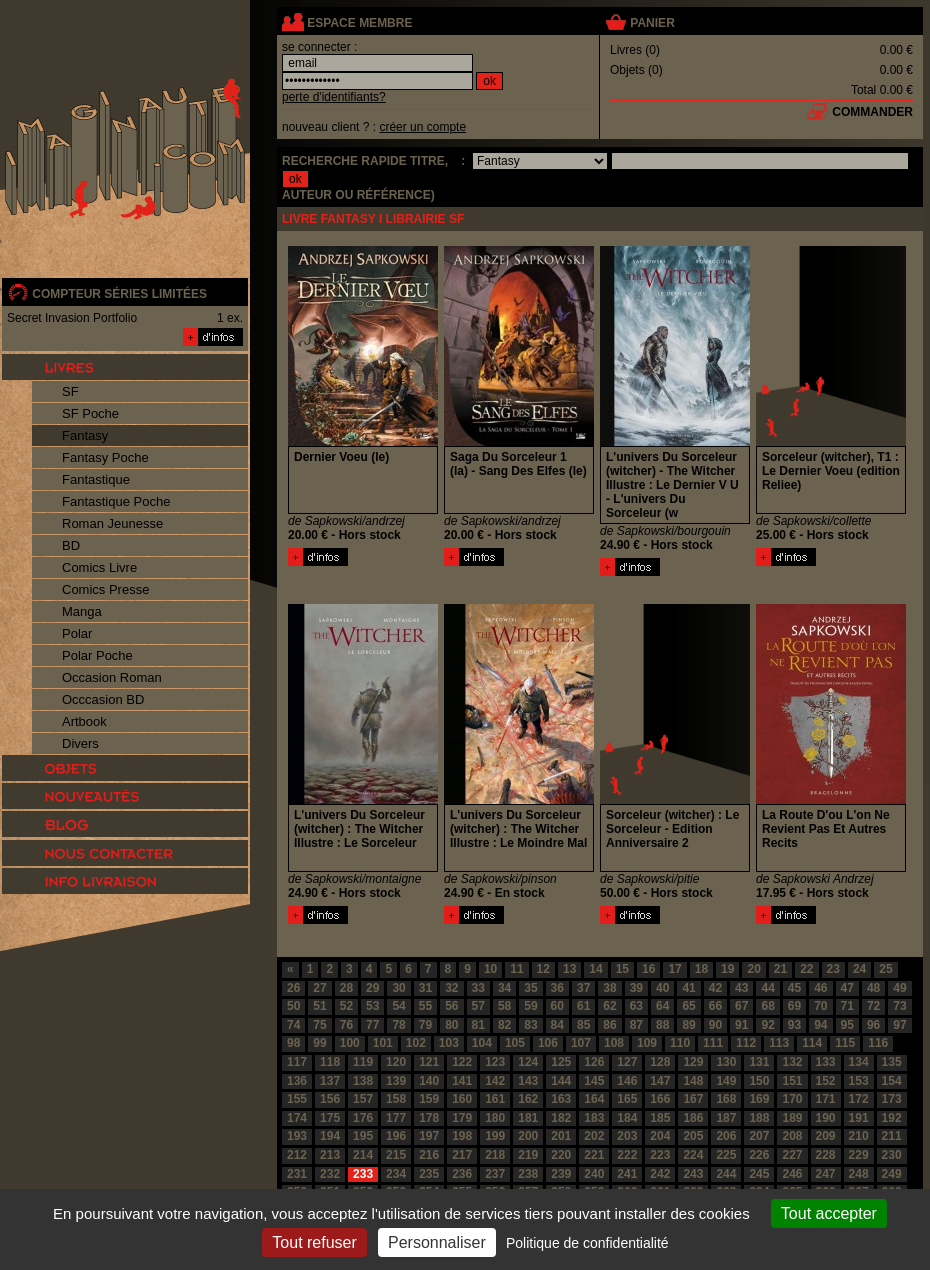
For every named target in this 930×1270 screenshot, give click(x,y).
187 (726, 1118)
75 (319, 1025)
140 (429, 1081)
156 (330, 1099)
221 (594, 1155)
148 (693, 1081)
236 (462, 1174)
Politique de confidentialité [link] (587, 1243)
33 (478, 988)
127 (627, 1062)
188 (759, 1118)
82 (504, 1025)
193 (297, 1136)
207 (759, 1136)
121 (429, 1062)
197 (429, 1136)
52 (346, 1006)
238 (528, 1174)
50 (293, 1006)
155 (297, 1099)
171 (826, 1099)
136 (297, 1081)
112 (746, 1043)
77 (372, 1025)
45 (794, 988)
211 (892, 1136)
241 (627, 1174)
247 (826, 1174)
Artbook (84, 721)
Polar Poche (97, 655)
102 (416, 1043)
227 (792, 1155)
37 (583, 988)
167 (693, 1099)
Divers (80, 743)
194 (330, 1136)
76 (346, 1025)
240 (594, 1174)
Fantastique (96, 479)
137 (330, 1081)
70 (820, 1006)
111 (713, 1043)
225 (726, 1155)
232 (330, 1174)
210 (859, 1136)
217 (462, 1155)
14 (595, 969)
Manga (82, 611)
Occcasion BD (103, 699)
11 (516, 969)
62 (609, 1006)
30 (398, 988)
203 (627, 1136)
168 (726, 1099)
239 (561, 1174)
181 (528, 1118)
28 (346, 988)
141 (462, 1081)
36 (557, 988)
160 (462, 1099)
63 (636, 1006)
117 (297, 1062)
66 (715, 1006)
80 (451, 1025)
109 (647, 1043)
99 (319, 1043)
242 (660, 1174)
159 (429, 1099)
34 (504, 988)
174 (297, 1118)
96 (873, 1025)
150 (759, 1081)
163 (561, 1099)
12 (543, 969)
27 (319, 988)
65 (688, 1006)
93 (794, 1025)
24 (859, 969)
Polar (77, 633)
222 (627, 1155)
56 (451, 1006)
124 (528, 1062)
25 (885, 969)
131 (759, 1062)
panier (652, 23)
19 (727, 969)
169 (759, 1099)
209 (826, 1136)
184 (627, 1118)
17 (674, 969)
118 (330, 1062)
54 (398, 1006)
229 (859, 1155)
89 (688, 1025)
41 (688, 988)
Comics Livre (99, 567)
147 (660, 1081)
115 (845, 1043)
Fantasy (85, 435)
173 (892, 1099)
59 (530, 1006)
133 (826, 1062)
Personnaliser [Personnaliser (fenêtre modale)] (437, 1242)
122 (462, 1062)
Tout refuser (314, 1242)
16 (648, 969)
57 (478, 1006)
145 (594, 1081)
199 (495, 1136)
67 (741, 1006)
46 (820, 988)
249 (892, 1174)
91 (741, 1025)
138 (363, 1081)
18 (701, 969)
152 (826, 1081)
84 (557, 1025)
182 (561, 1118)
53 (372, 1006)
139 (396, 1081)
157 (363, 1099)
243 (693, 1174)
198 (462, 1136)
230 (892, 1155)
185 (660, 1118)
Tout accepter (829, 1213)
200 (528, 1136)
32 (451, 988)
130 (726, 1062)
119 (363, 1062)
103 (449, 1043)
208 (792, 1136)
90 (715, 1025)
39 (636, 988)
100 (350, 1043)
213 (330, 1155)
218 (495, 1155)
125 (561, 1062)
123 (495, 1062)
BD (71, 545)
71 (847, 1006)
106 (548, 1043)
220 (561, 1155)
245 (759, 1174)
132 (792, 1062)
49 (899, 988)
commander (872, 112)
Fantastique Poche (116, 501)
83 (530, 1025)
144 (561, 1081)
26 (293, 988)
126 (594, 1062)
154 (892, 1081)
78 (398, 1025)
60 (557, 1006)
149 (726, 1081)
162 (528, 1099)
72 (873, 1006)
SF (70, 391)
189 (792, 1118)
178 (429, 1118)
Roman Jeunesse (112, 523)
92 (767, 1025)
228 (826, 1155)
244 (726, 1174)
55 (425, 1006)
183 (594, 1118)
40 (662, 988)
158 (396, 1099)
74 (293, 1025)
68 (767, 1006)
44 (767, 988)
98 (293, 1043)
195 (363, 1136)
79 (425, 1025)
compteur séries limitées (119, 294)
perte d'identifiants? (334, 97)
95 (847, 1025)
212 (297, 1155)
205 (693, 1136)
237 (495, 1174)
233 (363, 1174)
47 (847, 988)
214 (363, 1155)
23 (833, 969)
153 (859, 1081)
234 (396, 1174)
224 (693, 1155)
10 (490, 969)
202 (594, 1136)
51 (319, 1006)
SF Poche (90, 413)
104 (482, 1043)
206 (726, 1136)
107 (581, 1043)
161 (495, 1099)
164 (594, 1099)
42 (715, 988)
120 (396, 1062)
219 (528, 1155)
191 (859, 1118)
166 (660, 1099)
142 (495, 1081)
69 (794, 1006)
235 (429, 1174)
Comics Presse (105, 589)
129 (693, 1062)
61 (583, 1006)
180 (495, 1118)
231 (297, 1174)
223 (660, 1155)
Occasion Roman (112, 677)
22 (806, 969)
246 (792, 1174)
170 (792, 1099)
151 (792, 1081)
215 (396, 1155)
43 (741, 988)
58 (504, 1006)
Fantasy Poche (105, 457)
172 (859, 1099)
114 (812, 1043)
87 (636, 1025)
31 (425, 988)
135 (892, 1062)
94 (820, 1025)
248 (859, 1174)
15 (622, 969)
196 (396, 1136)
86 (609, 1025)
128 (660, 1062)
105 (515, 1043)
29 (372, 988)
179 (462, 1118)
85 (583, 1025)
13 (569, 969)
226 (759, 1155)
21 (780, 969)
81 (478, 1025)
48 (873, 988)
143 (528, 1081)
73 (899, 1006)
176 (363, 1118)
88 (662, 1025)
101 (383, 1043)
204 (660, 1136)
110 (680, 1043)
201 (561, 1136)
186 (693, 1118)
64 (662, 1006)
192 (892, 1118)
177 (396, 1118)
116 (878, 1043)
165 (627, 1099)
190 (826, 1118)
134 (859, 1062)
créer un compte (422, 127)
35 (530, 988)
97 (899, 1025)
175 (330, 1118)
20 (753, 969)
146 (627, 1081)
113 (779, 1043)
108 (614, 1043)
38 (609, 988)
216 (429, 1155)
